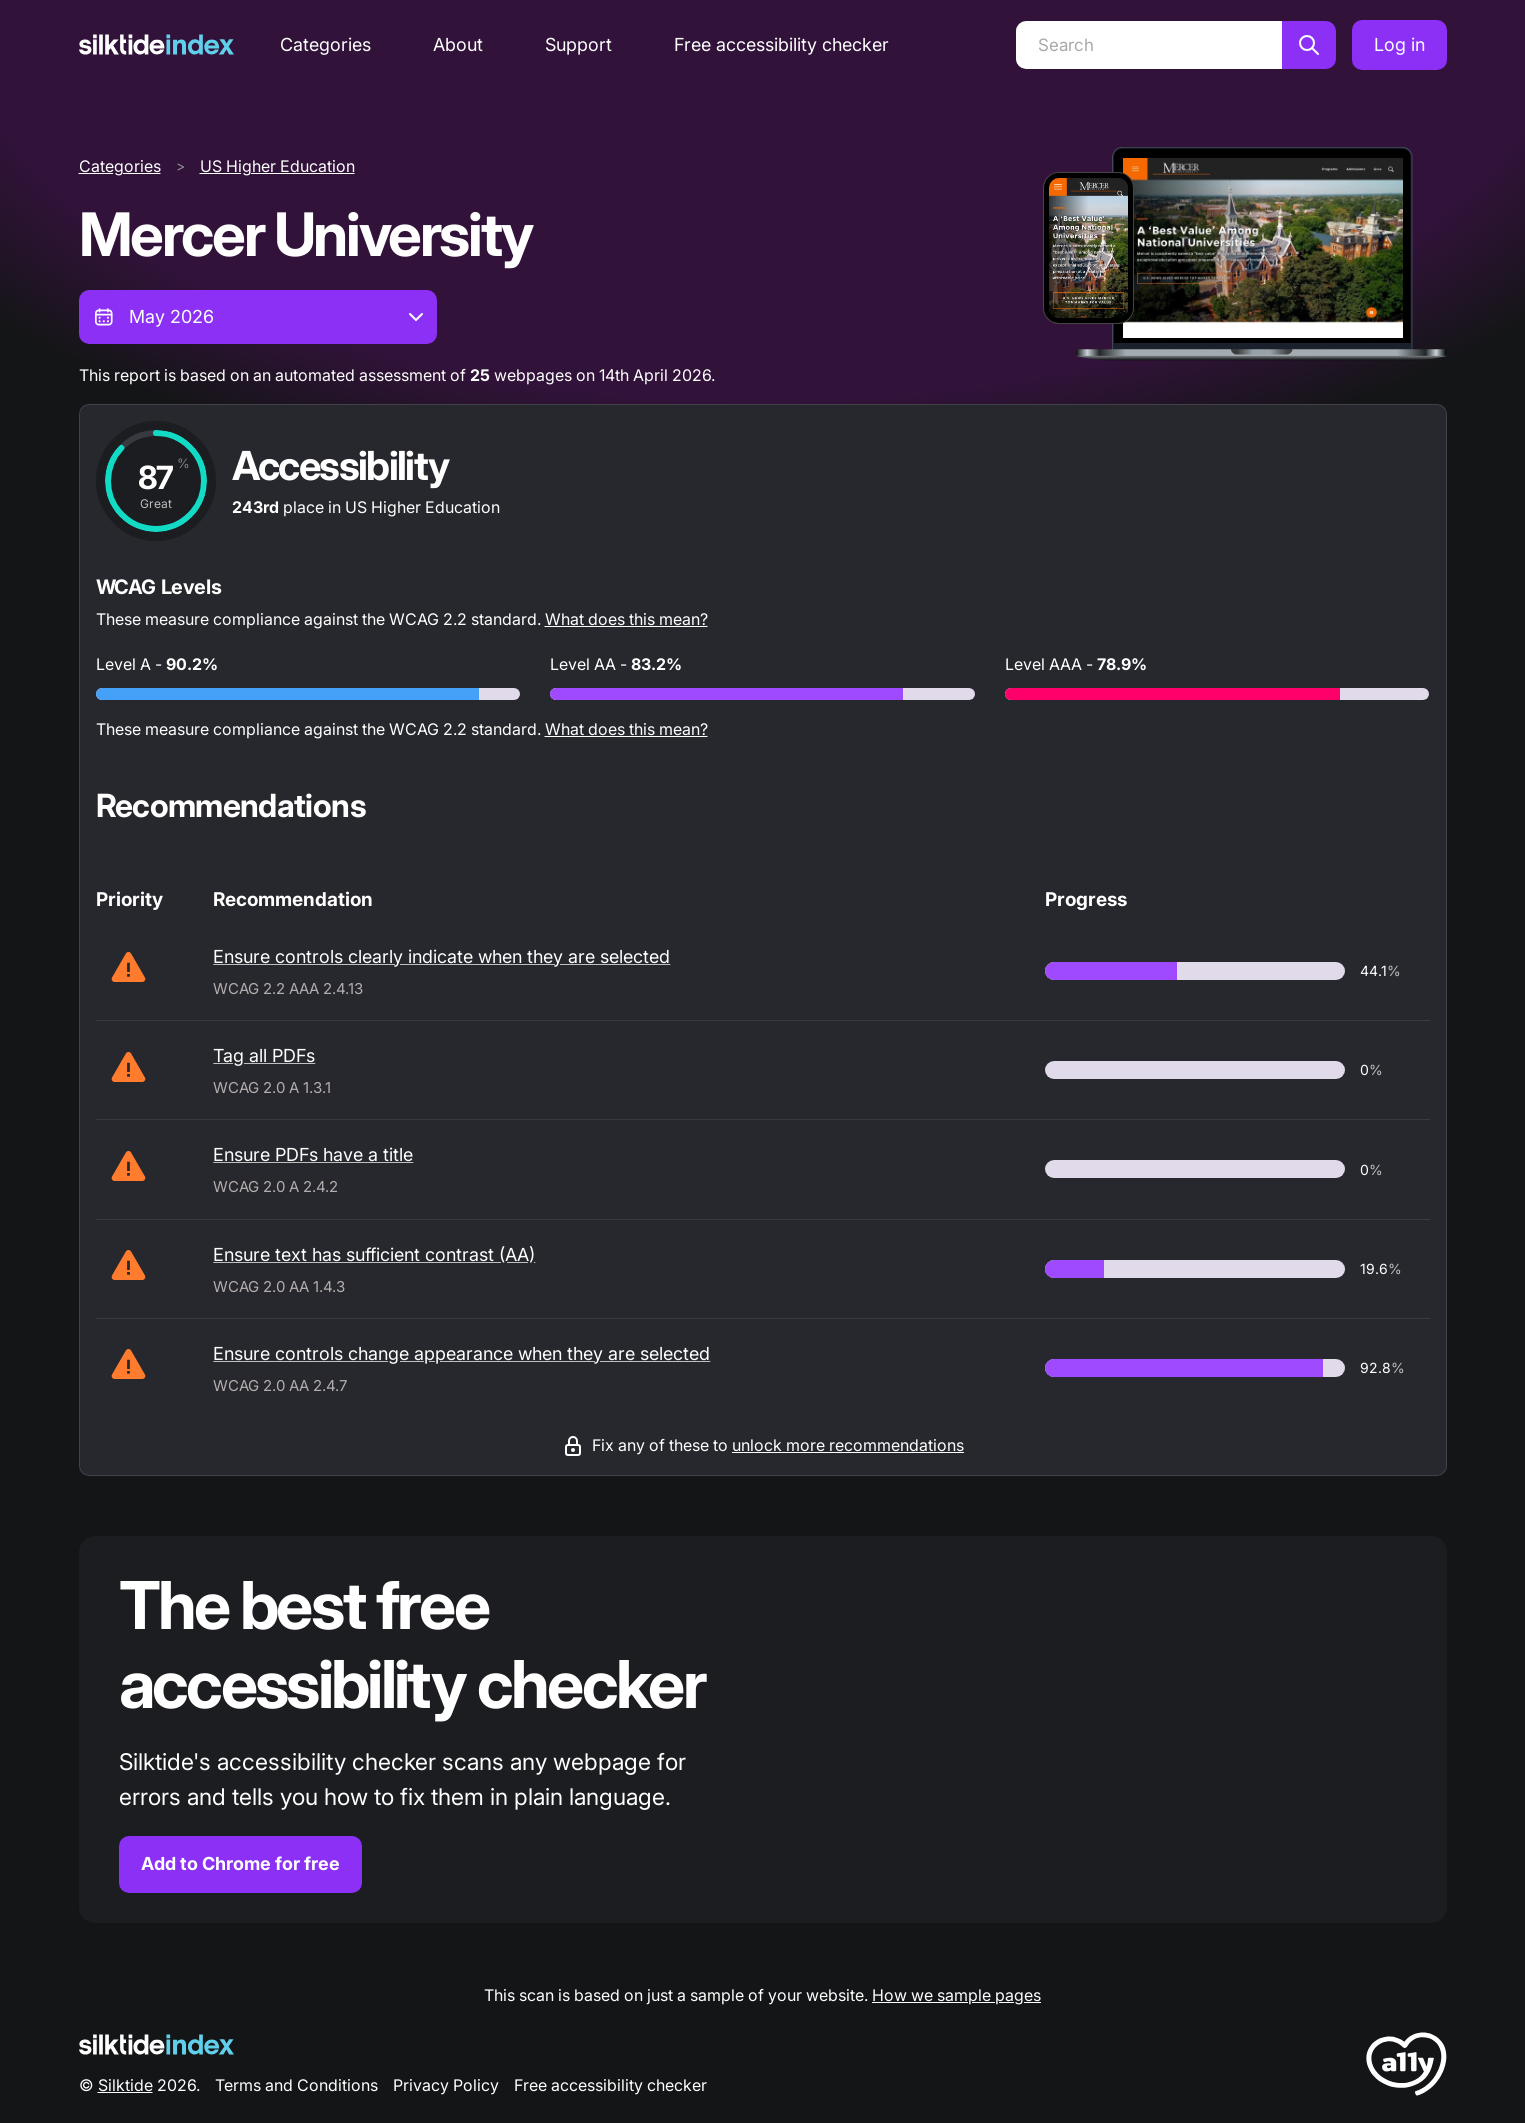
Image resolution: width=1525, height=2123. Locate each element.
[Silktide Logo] (156, 2044)
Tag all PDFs (264, 1055)
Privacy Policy (446, 2085)
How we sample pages (956, 1995)
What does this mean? (626, 619)
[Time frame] (258, 317)
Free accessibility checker (781, 44)
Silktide (125, 2085)
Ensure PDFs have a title (313, 1154)
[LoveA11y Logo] (1406, 2067)
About (458, 44)
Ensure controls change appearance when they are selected (461, 1353)
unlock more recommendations (848, 1445)
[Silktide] (156, 44)
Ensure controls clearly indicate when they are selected (441, 956)
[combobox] (258, 317)
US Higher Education (277, 166)
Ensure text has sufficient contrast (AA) (374, 1254)
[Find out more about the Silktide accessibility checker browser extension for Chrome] (763, 1729)
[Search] (1149, 45)
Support (578, 44)
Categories (325, 44)
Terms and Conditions (296, 2085)
